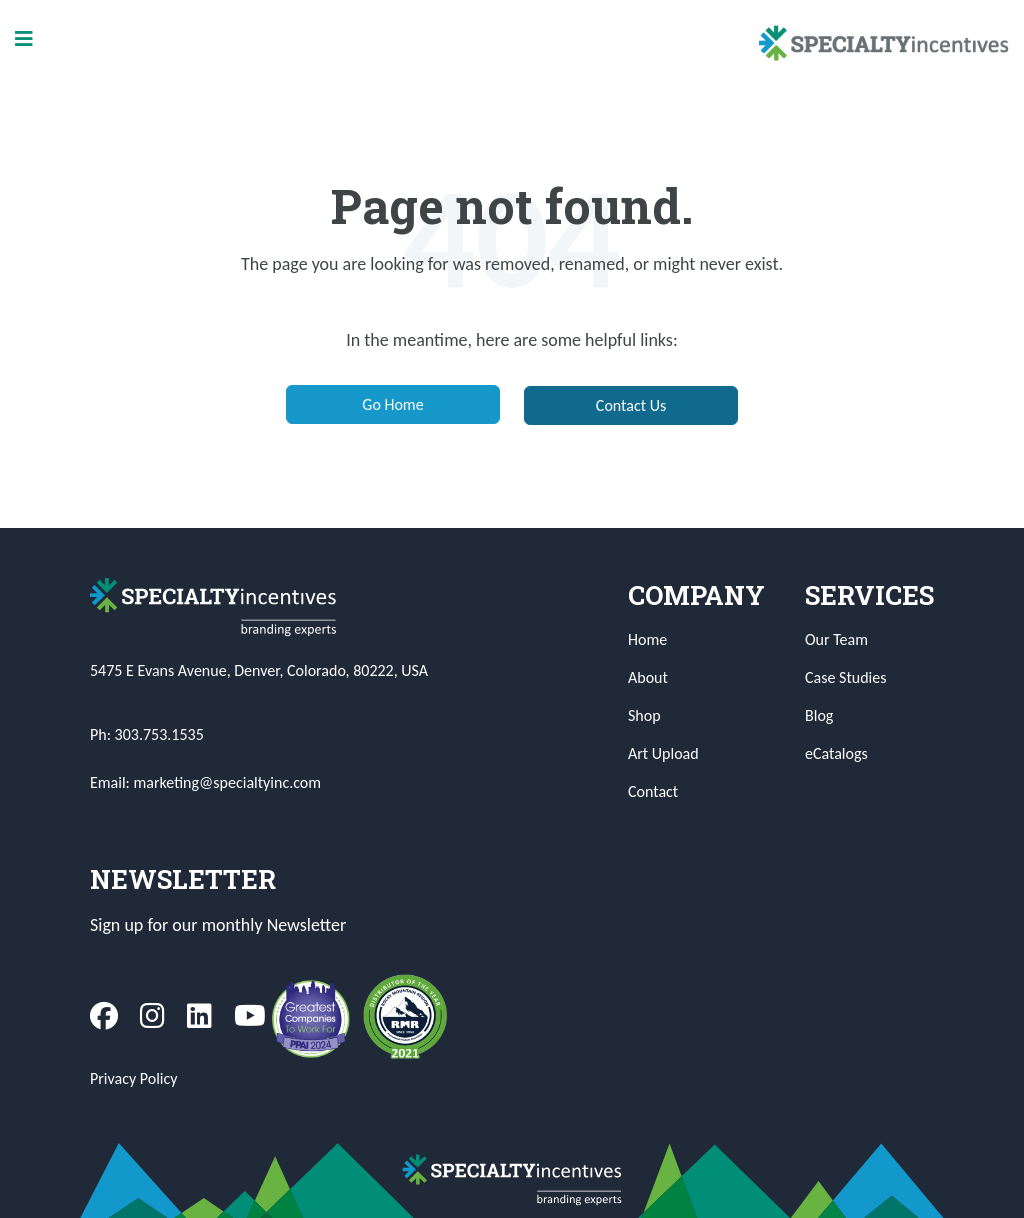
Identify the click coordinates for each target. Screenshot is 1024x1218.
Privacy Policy (134, 1078)
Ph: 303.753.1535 (147, 734)
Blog (819, 715)
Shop (644, 715)
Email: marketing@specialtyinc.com (205, 782)
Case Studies (845, 677)
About (648, 677)
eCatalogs (836, 753)
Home (647, 639)
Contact (653, 791)
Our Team (836, 639)
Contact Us (631, 405)
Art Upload (663, 753)
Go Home (392, 404)
